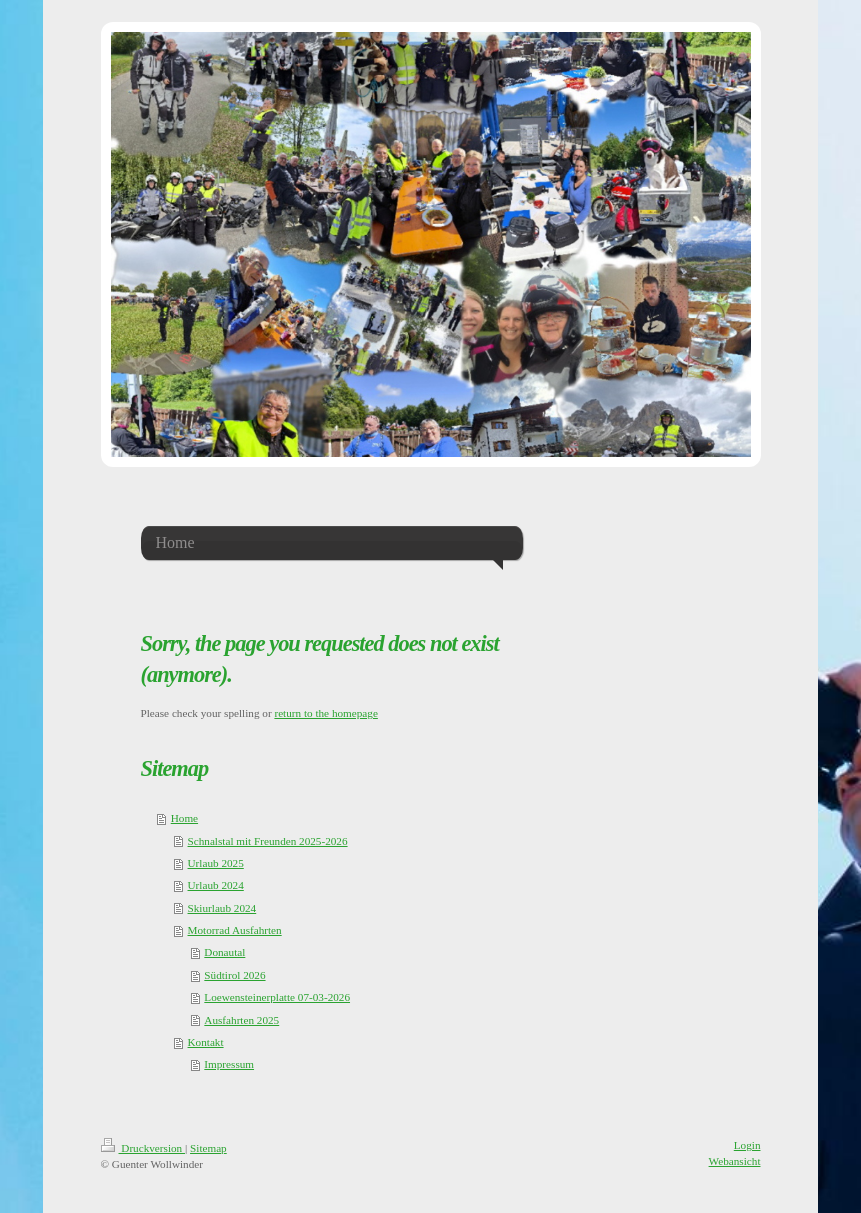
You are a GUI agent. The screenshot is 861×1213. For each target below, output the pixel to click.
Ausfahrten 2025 (241, 1020)
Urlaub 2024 (216, 885)
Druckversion (143, 1148)
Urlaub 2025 (216, 863)
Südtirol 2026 (234, 975)
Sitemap (208, 1148)
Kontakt (206, 1042)
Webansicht (735, 1161)
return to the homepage (325, 713)
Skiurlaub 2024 (222, 908)
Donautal (224, 952)
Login (747, 1145)
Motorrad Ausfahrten (235, 930)
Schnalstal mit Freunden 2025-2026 (268, 841)
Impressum (229, 1064)
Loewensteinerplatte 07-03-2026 (277, 997)
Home (184, 818)
